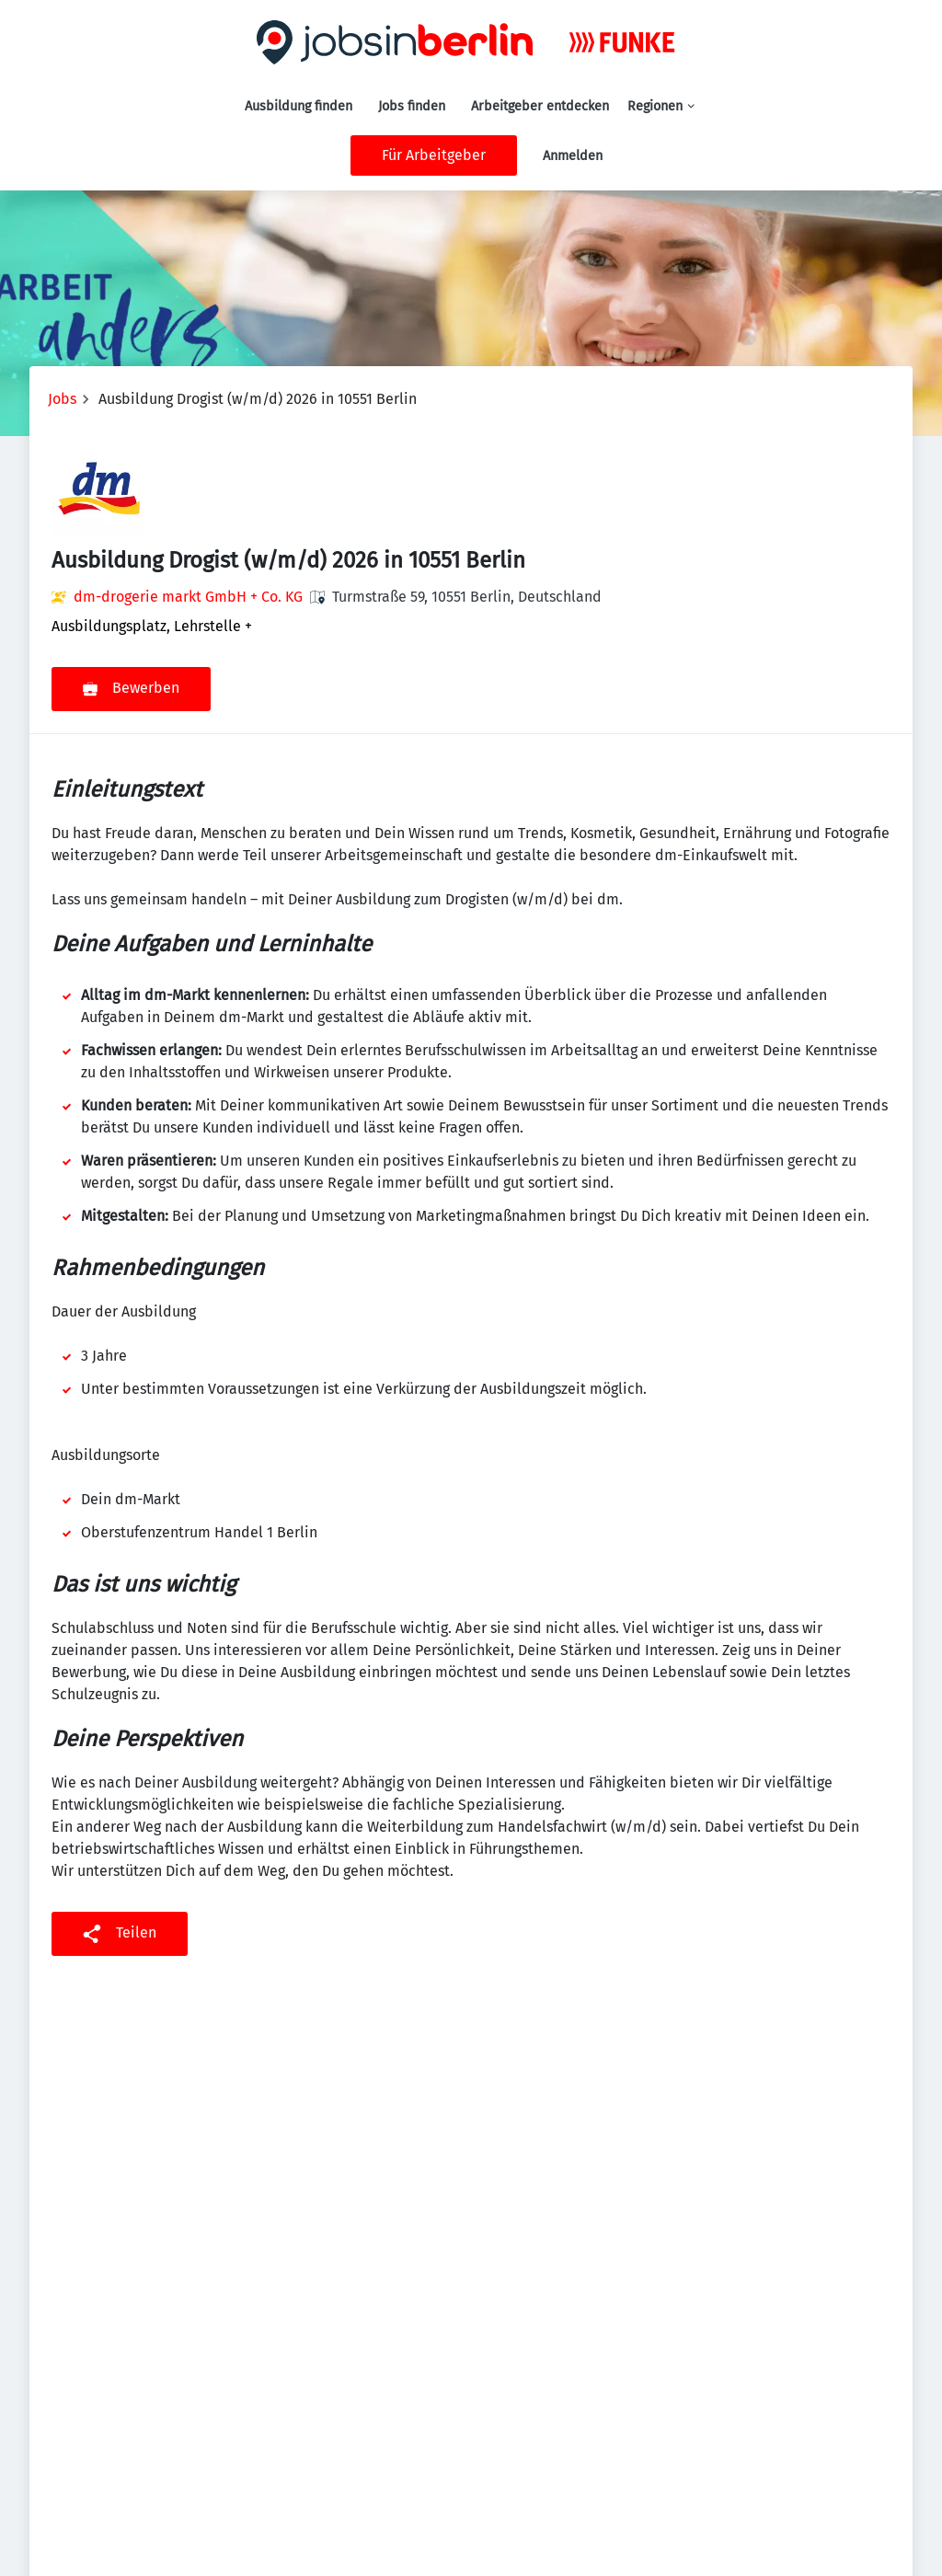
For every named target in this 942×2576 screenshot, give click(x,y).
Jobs (62, 399)
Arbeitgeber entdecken (540, 106)
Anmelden (573, 156)
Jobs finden (411, 106)
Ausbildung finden (298, 106)
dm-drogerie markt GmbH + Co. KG (188, 596)
